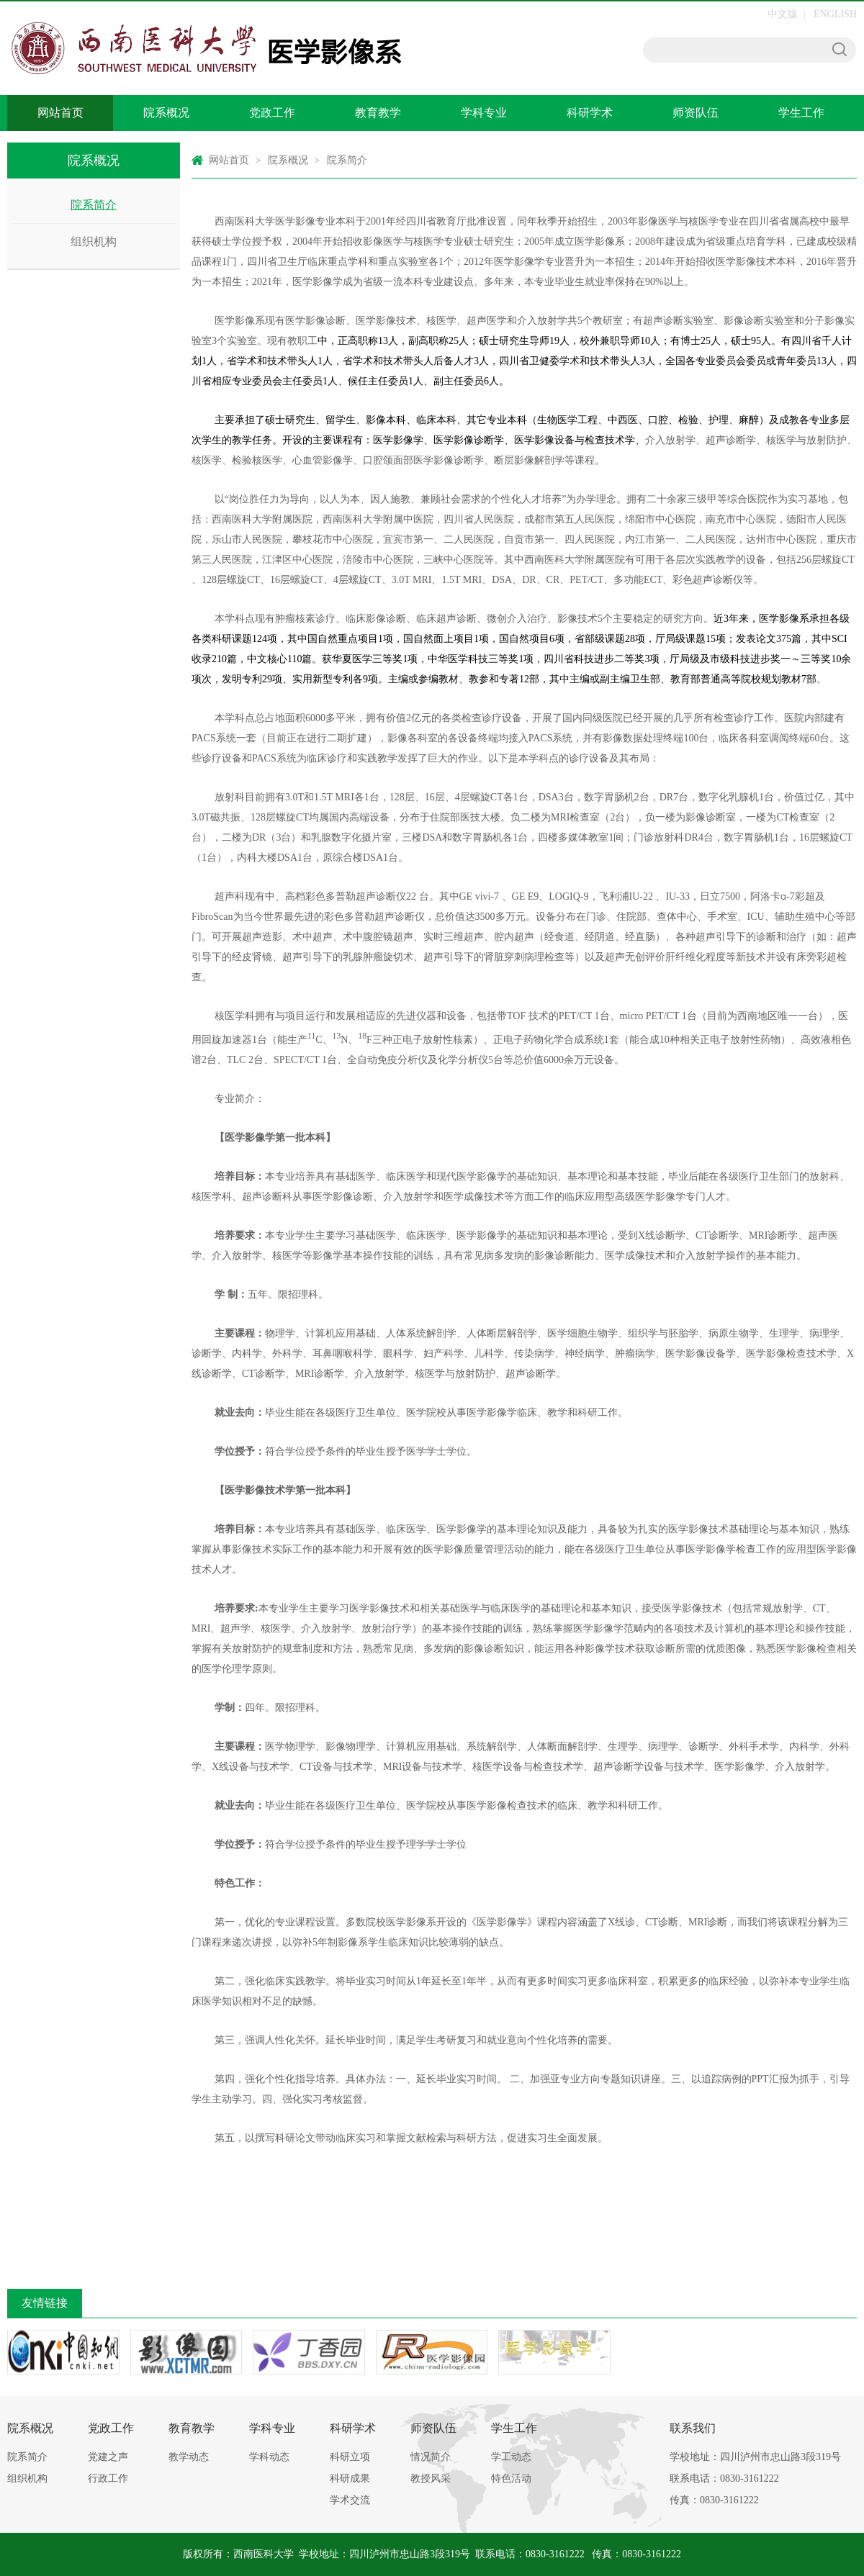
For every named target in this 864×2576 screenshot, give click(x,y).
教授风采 (430, 2478)
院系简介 (94, 205)
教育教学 (378, 113)
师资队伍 (695, 113)
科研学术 (590, 113)
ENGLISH (835, 14)
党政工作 (272, 113)
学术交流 (350, 2500)
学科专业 (484, 113)
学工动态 (511, 2456)
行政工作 (108, 2478)
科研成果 (350, 2478)
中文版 (783, 14)
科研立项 (350, 2456)
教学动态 (188, 2456)
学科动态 (269, 2456)
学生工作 (801, 113)
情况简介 (430, 2456)
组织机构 (94, 241)
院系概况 (166, 113)
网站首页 (60, 113)
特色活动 (511, 2478)
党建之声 (108, 2456)
